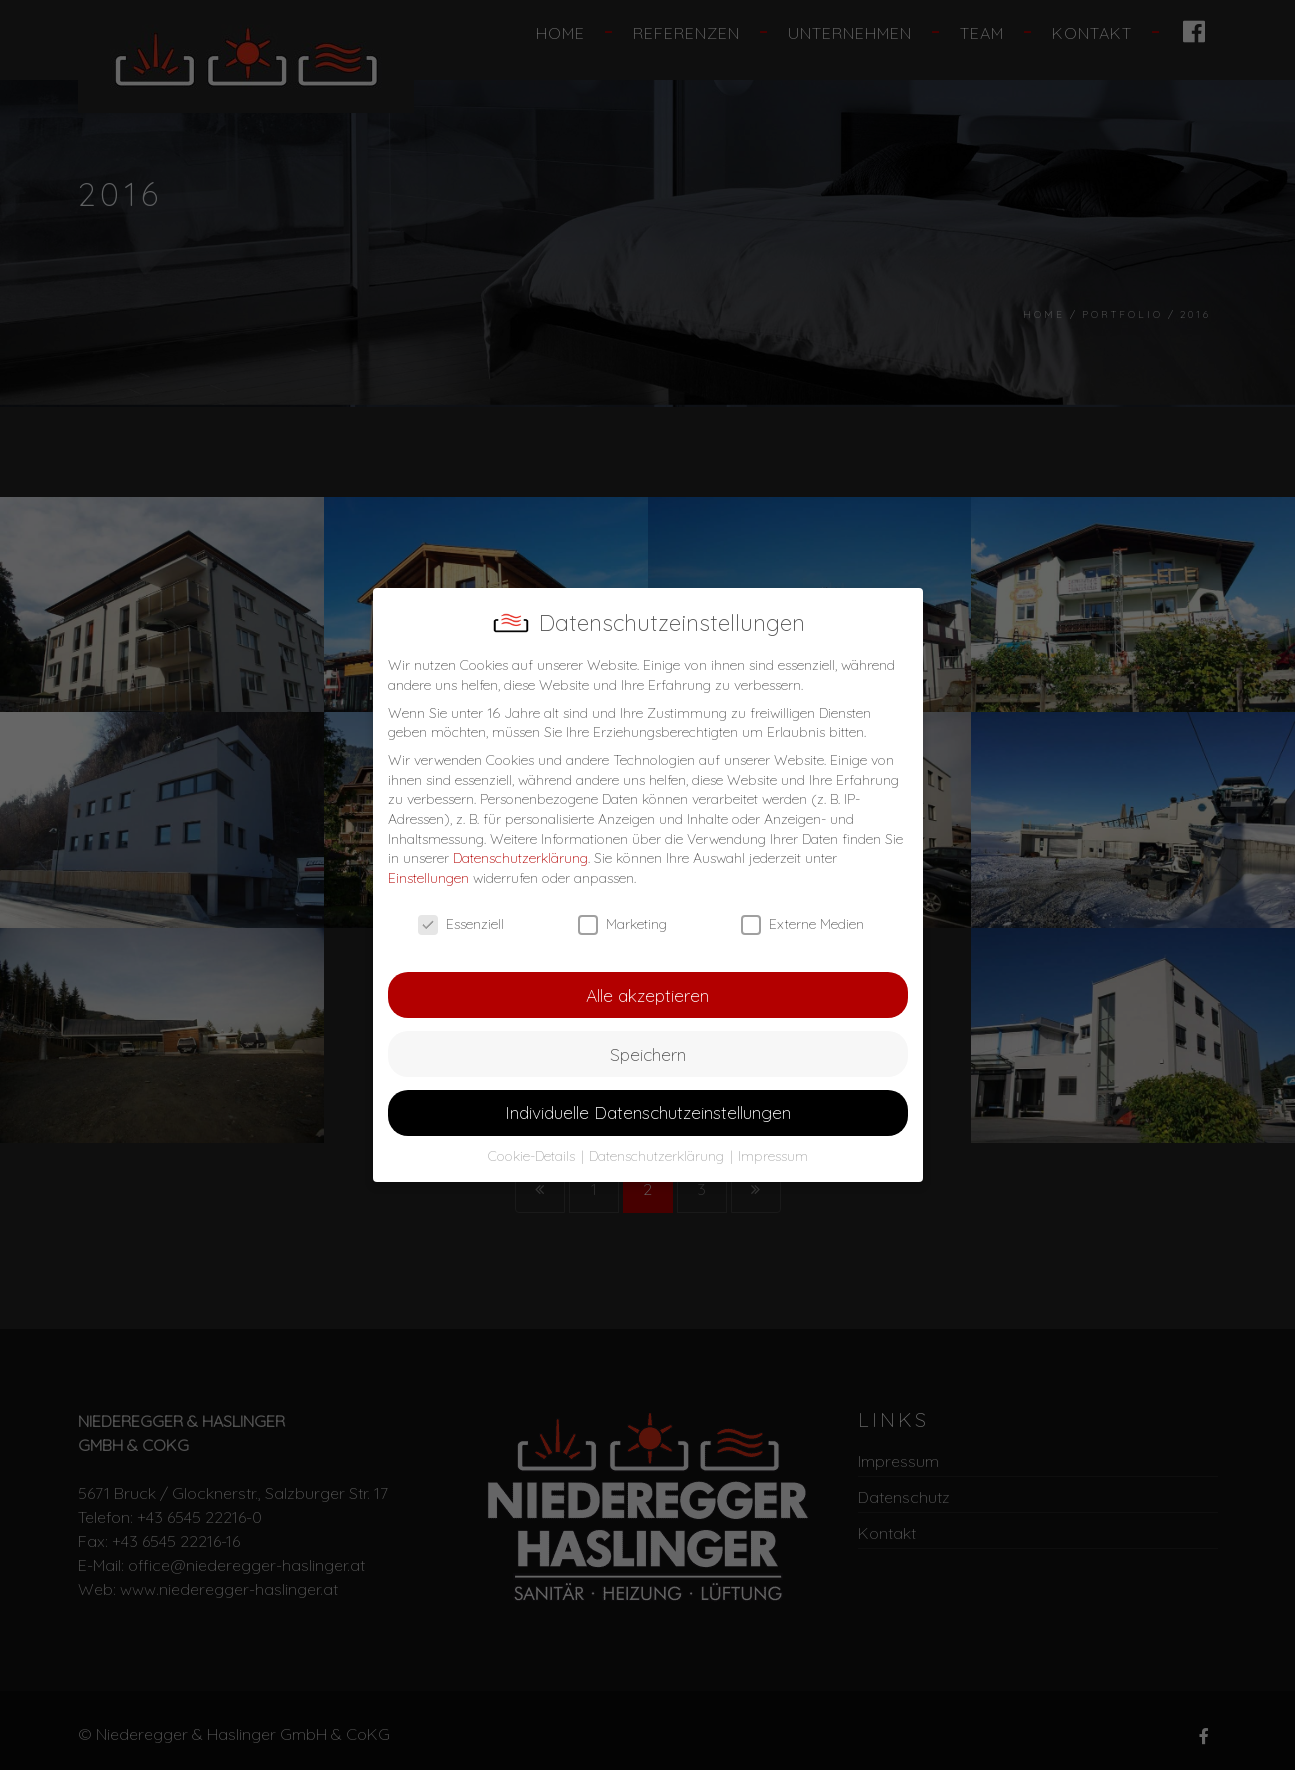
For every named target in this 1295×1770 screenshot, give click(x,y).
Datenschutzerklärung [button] (658, 1156)
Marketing (622, 924)
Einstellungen (428, 878)
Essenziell (461, 924)
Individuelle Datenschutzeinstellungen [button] (648, 1112)
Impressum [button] (773, 1156)
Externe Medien (802, 924)
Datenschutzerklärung (520, 858)
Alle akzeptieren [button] (647, 995)
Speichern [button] (648, 1054)
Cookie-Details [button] (533, 1156)
